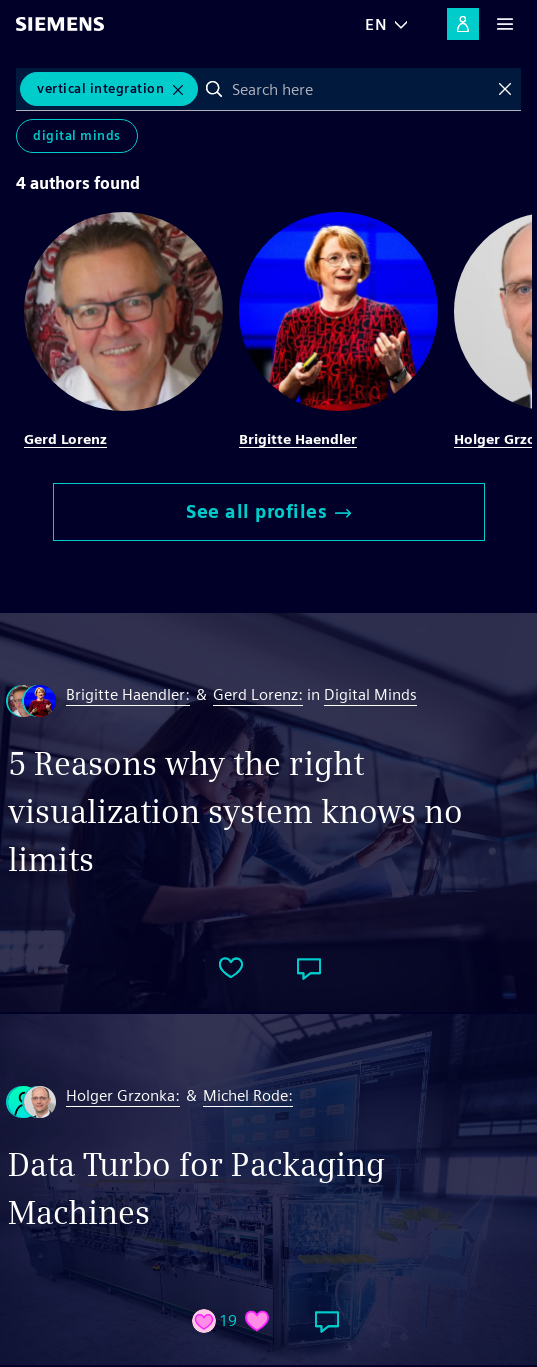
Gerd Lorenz (65, 439)
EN (376, 24)
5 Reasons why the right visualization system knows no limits (235, 811)
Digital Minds (77, 135)
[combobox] (359, 89)
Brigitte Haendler (298, 439)
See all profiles (268, 511)
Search (214, 89)
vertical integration (100, 88)
